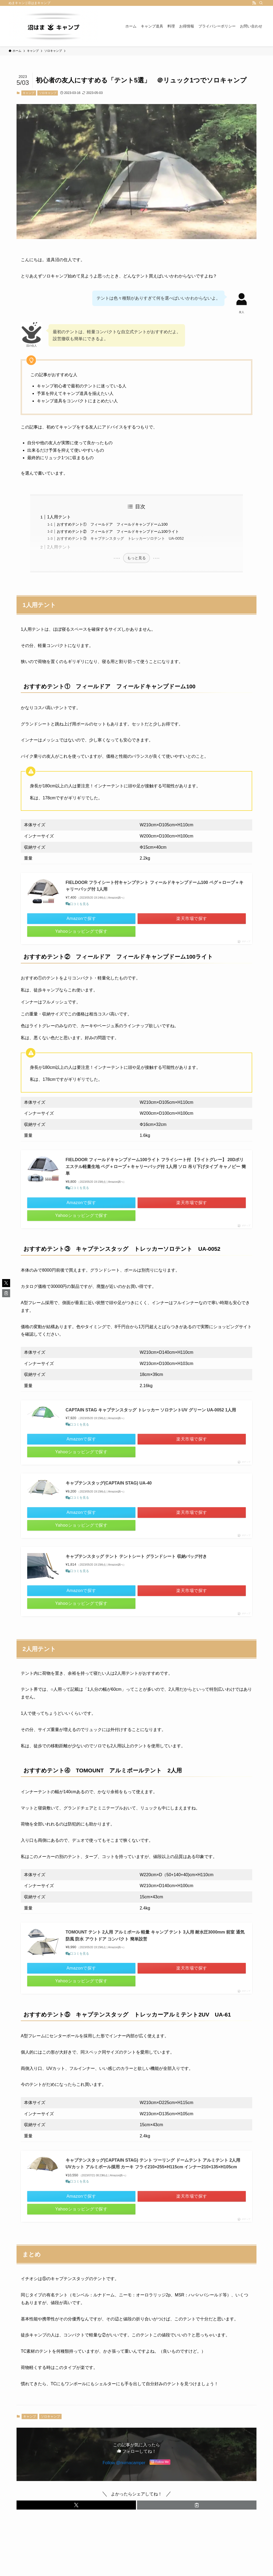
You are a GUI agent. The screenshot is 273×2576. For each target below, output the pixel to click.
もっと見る (136, 558)
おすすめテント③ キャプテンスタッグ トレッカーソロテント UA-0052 (120, 538)
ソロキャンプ (48, 92)
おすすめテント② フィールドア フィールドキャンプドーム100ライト (118, 531)
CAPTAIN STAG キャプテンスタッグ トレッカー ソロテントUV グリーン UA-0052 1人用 (151, 1410)
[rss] (254, 3)
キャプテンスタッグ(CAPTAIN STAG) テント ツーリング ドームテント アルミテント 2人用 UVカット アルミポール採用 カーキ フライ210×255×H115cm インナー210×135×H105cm (153, 2167)
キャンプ (28, 92)
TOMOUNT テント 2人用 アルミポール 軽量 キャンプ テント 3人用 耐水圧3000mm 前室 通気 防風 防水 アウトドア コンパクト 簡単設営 (155, 1935)
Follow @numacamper (124, 2471)
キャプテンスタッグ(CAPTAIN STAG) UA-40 (109, 1483)
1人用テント (59, 517)
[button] (76, 2513)
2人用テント (59, 547)
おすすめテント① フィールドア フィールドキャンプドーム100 (112, 524)
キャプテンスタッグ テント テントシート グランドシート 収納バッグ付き (136, 1556)
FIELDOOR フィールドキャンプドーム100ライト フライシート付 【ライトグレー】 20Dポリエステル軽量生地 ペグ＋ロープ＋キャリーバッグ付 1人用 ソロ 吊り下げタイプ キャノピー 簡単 (156, 1166)
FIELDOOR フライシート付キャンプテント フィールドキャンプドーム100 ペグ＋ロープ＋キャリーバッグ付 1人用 (154, 886)
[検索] (261, 3)
